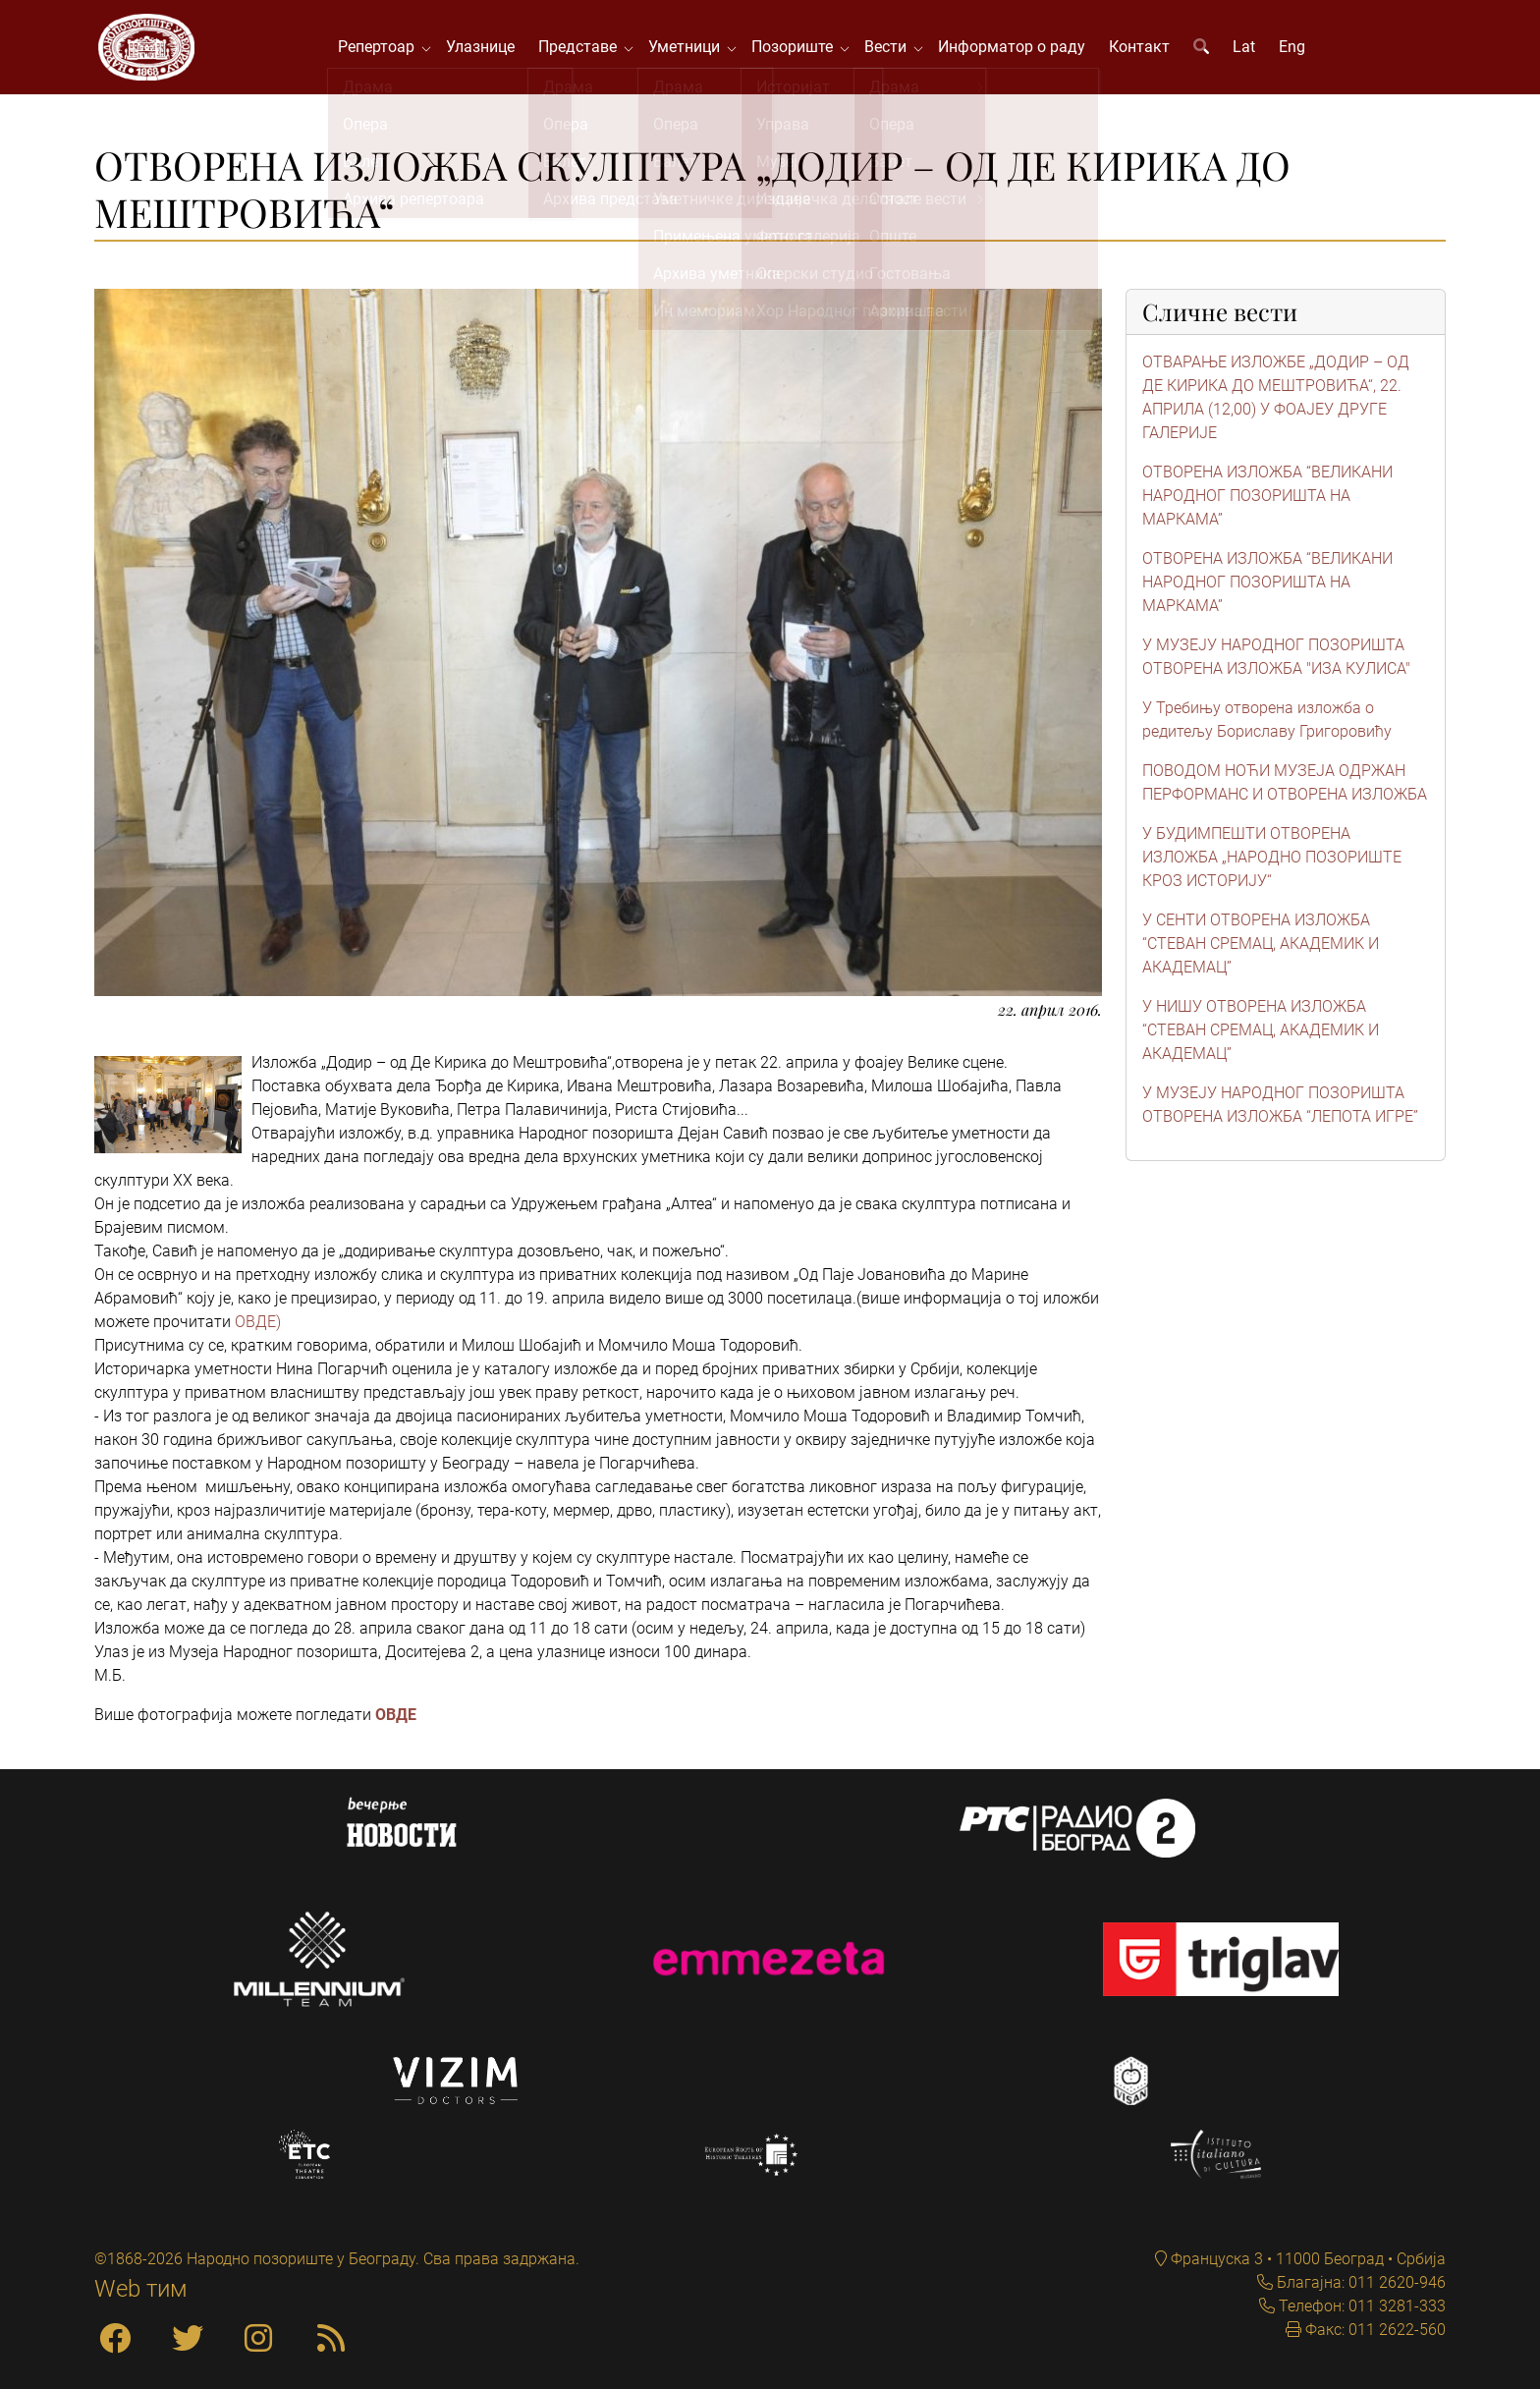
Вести (892, 48)
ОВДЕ (395, 1717)
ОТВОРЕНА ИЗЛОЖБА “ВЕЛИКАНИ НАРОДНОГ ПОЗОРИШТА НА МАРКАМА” (1267, 499)
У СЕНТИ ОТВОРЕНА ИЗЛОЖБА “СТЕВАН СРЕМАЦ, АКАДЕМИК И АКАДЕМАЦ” (1260, 947)
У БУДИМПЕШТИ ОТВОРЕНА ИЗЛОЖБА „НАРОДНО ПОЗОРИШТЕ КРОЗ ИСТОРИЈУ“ (1272, 861)
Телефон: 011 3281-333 (1360, 2306)
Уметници (691, 48)
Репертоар (383, 48)
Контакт (1142, 48)
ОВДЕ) (258, 1324)
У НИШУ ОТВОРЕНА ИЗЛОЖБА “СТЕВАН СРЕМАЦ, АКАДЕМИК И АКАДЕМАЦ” (1260, 1034)
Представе (584, 48)
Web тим (141, 2289)
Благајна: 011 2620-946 (1359, 2282)
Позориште (799, 48)
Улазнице (483, 48)
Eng (1295, 48)
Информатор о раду (1014, 48)
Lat (1247, 48)
